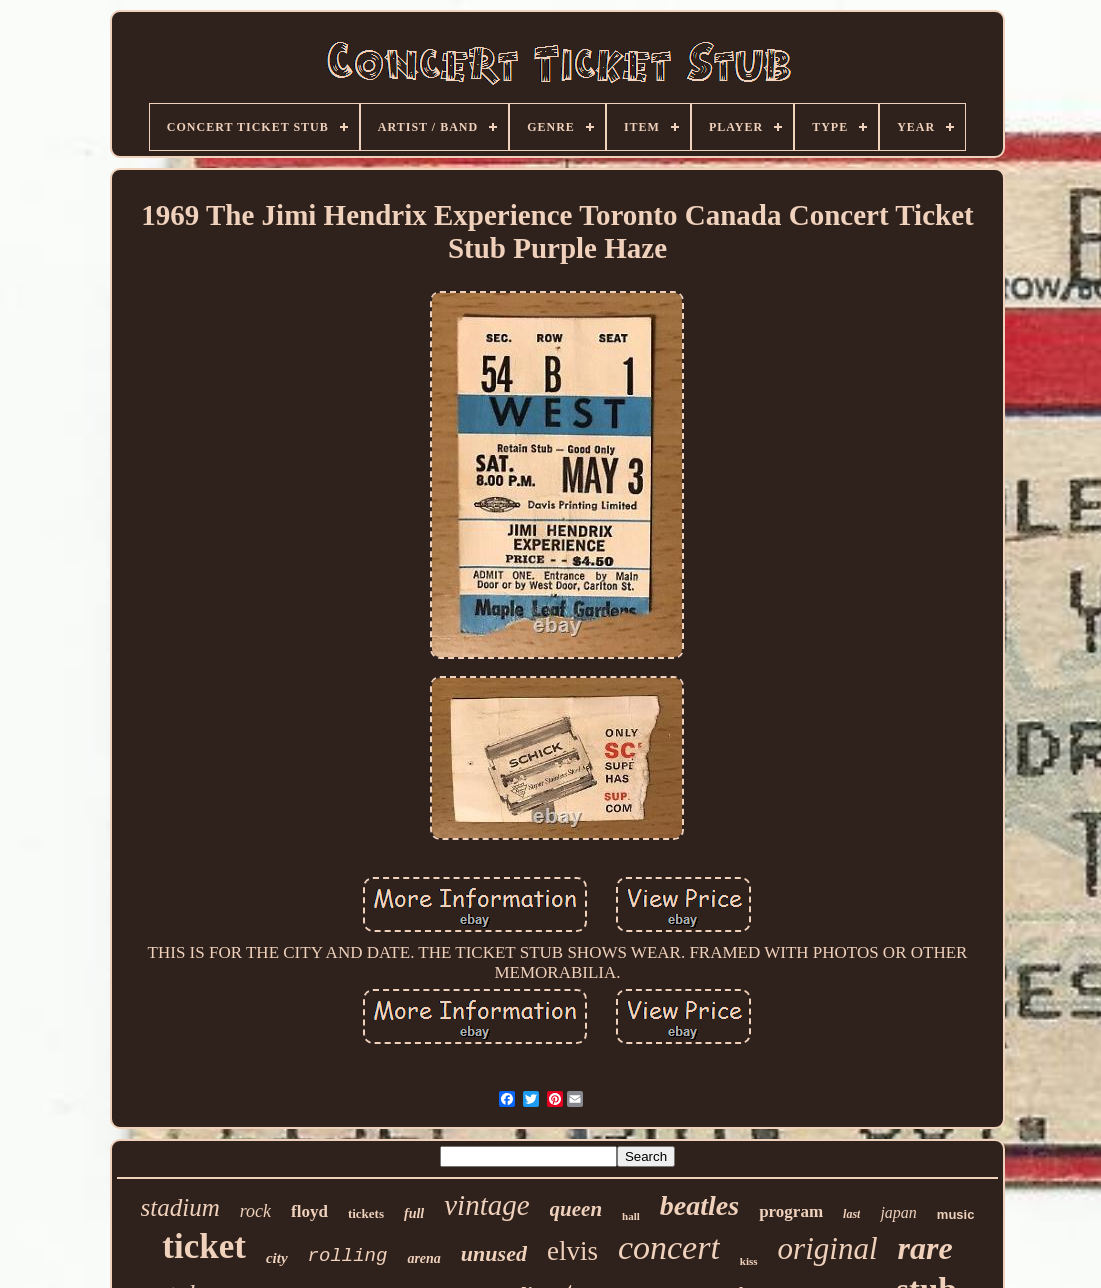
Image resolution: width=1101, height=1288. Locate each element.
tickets (366, 1213)
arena (423, 1258)
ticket (204, 1246)
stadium (180, 1207)
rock (255, 1211)
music (956, 1214)
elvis (572, 1251)
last (851, 1214)
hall (631, 1216)
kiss (749, 1261)
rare (925, 1248)
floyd (309, 1211)
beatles (699, 1205)
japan (898, 1212)
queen (576, 1209)
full (414, 1213)
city (277, 1258)
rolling (348, 1256)
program (791, 1211)
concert (669, 1247)
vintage (486, 1205)
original (828, 1248)
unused (494, 1253)
